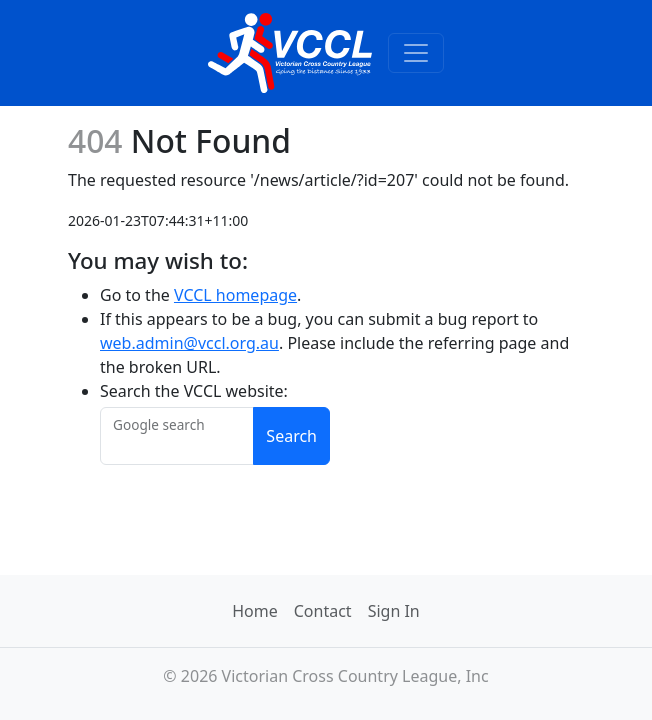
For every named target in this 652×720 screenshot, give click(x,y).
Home (255, 611)
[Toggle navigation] (416, 53)
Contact (323, 611)
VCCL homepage (235, 295)
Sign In (394, 611)
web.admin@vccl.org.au (189, 343)
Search (291, 436)
